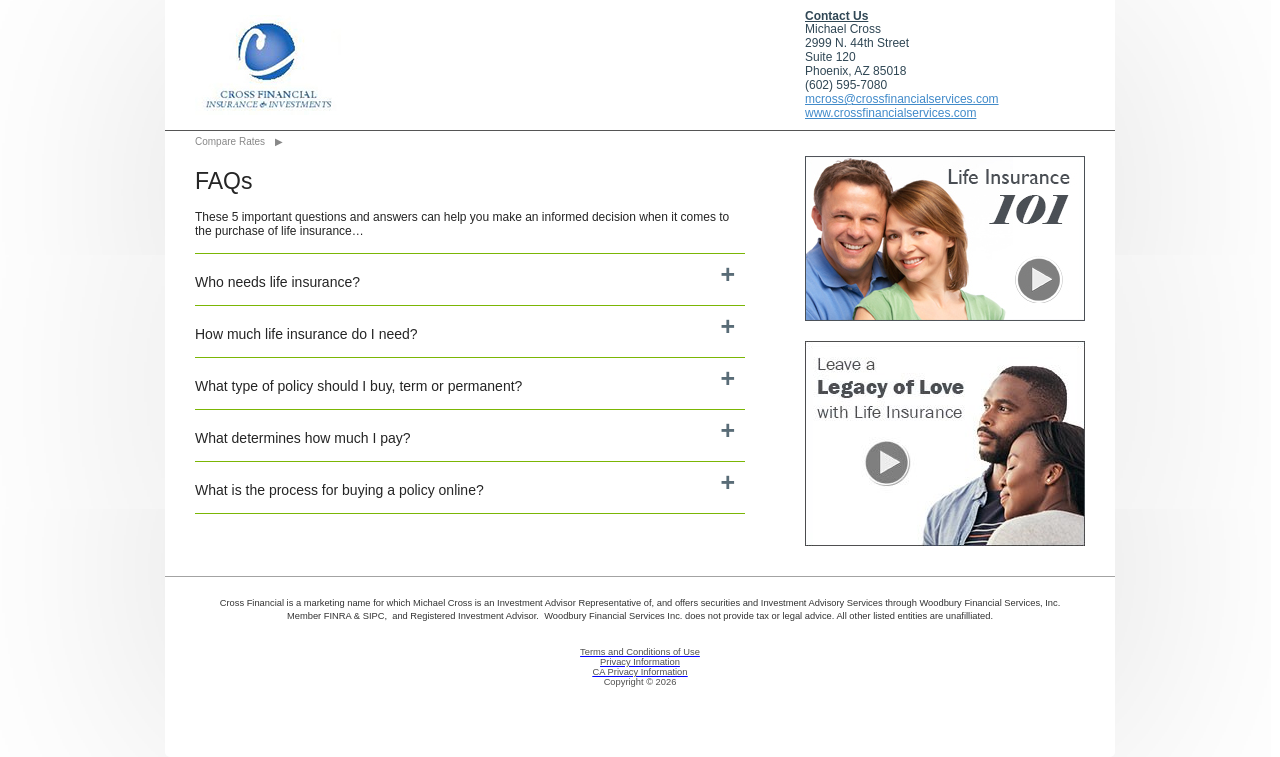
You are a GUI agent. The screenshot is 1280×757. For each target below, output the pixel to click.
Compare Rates (230, 141)
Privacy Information (640, 662)
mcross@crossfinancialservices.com (902, 99)
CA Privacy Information (640, 672)
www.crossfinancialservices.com (890, 113)
